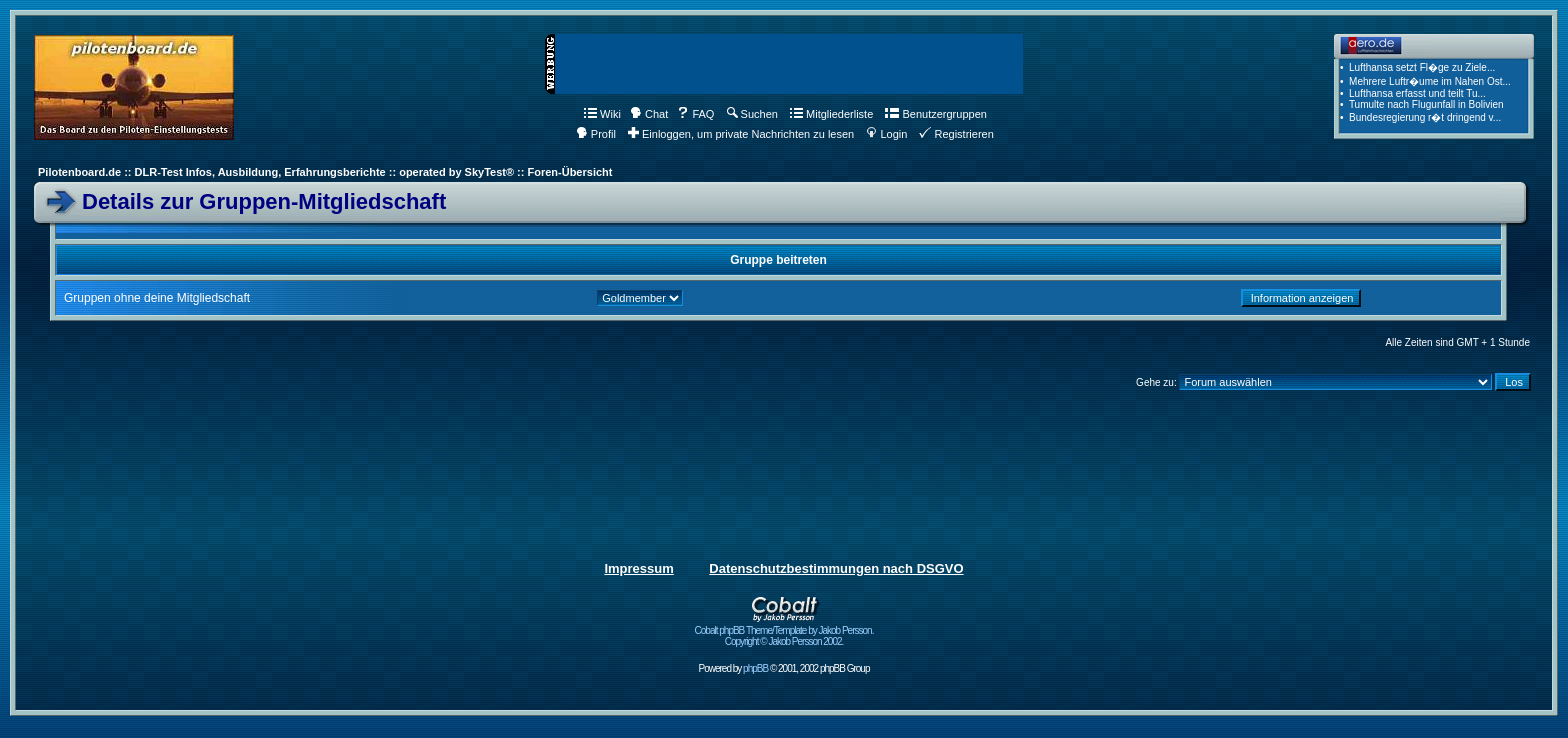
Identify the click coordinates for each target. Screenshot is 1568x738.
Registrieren (956, 134)
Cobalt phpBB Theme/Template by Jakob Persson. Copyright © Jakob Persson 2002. (784, 631)
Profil (596, 134)
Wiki (602, 114)
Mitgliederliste (831, 114)
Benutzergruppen (935, 114)
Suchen (752, 114)
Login (886, 134)
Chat (649, 114)
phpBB (755, 668)
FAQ (695, 114)
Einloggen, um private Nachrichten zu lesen (741, 134)
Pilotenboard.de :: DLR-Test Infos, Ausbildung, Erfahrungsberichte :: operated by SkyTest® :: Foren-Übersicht (325, 172)
